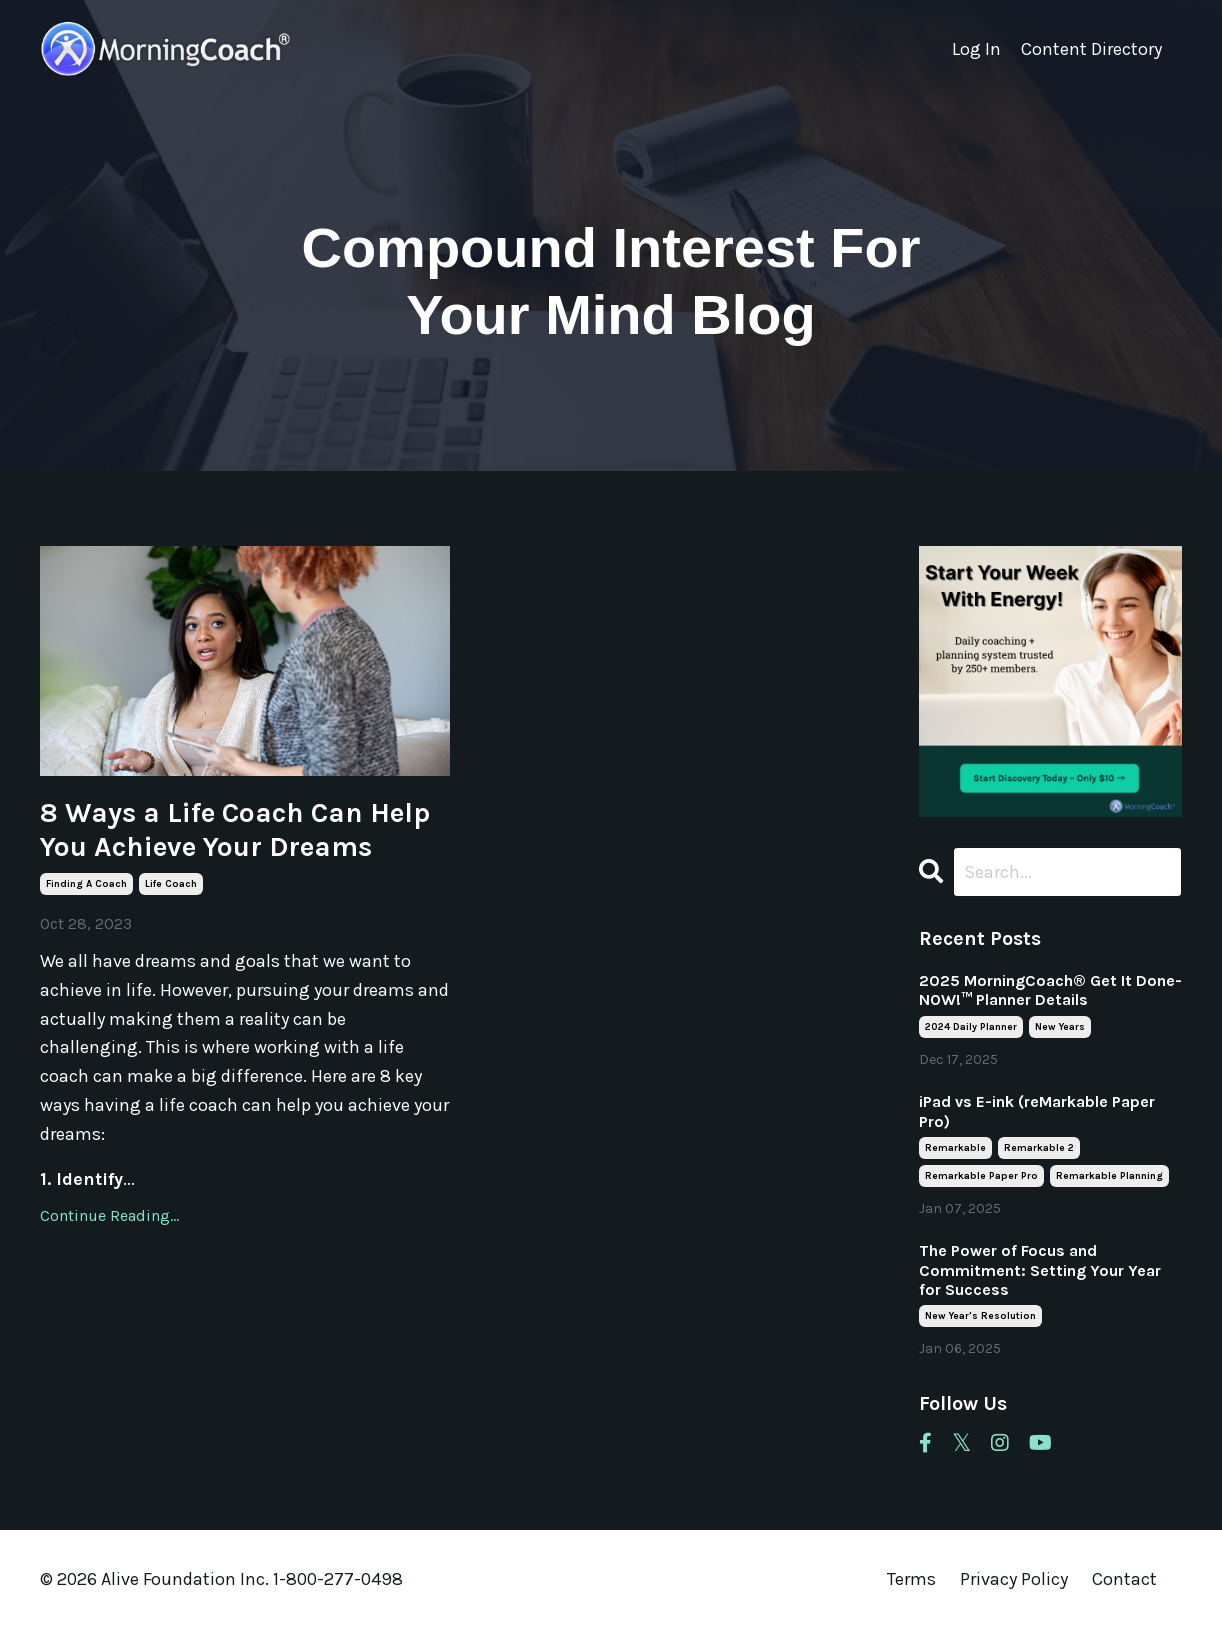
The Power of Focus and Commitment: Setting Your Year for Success (1040, 1269)
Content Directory (1091, 49)
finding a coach (86, 884)
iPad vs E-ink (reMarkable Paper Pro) (1037, 1111)
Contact (1124, 1579)
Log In (976, 49)
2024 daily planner (971, 1027)
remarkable (955, 1148)
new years (1060, 1027)
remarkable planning (1109, 1176)
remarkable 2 (1039, 1148)
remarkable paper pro (981, 1176)
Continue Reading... (109, 1215)
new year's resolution (980, 1316)
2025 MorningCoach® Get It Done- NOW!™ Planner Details (1050, 990)
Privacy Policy (1016, 1579)
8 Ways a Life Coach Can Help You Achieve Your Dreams (235, 829)
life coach (171, 884)
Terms (911, 1579)
